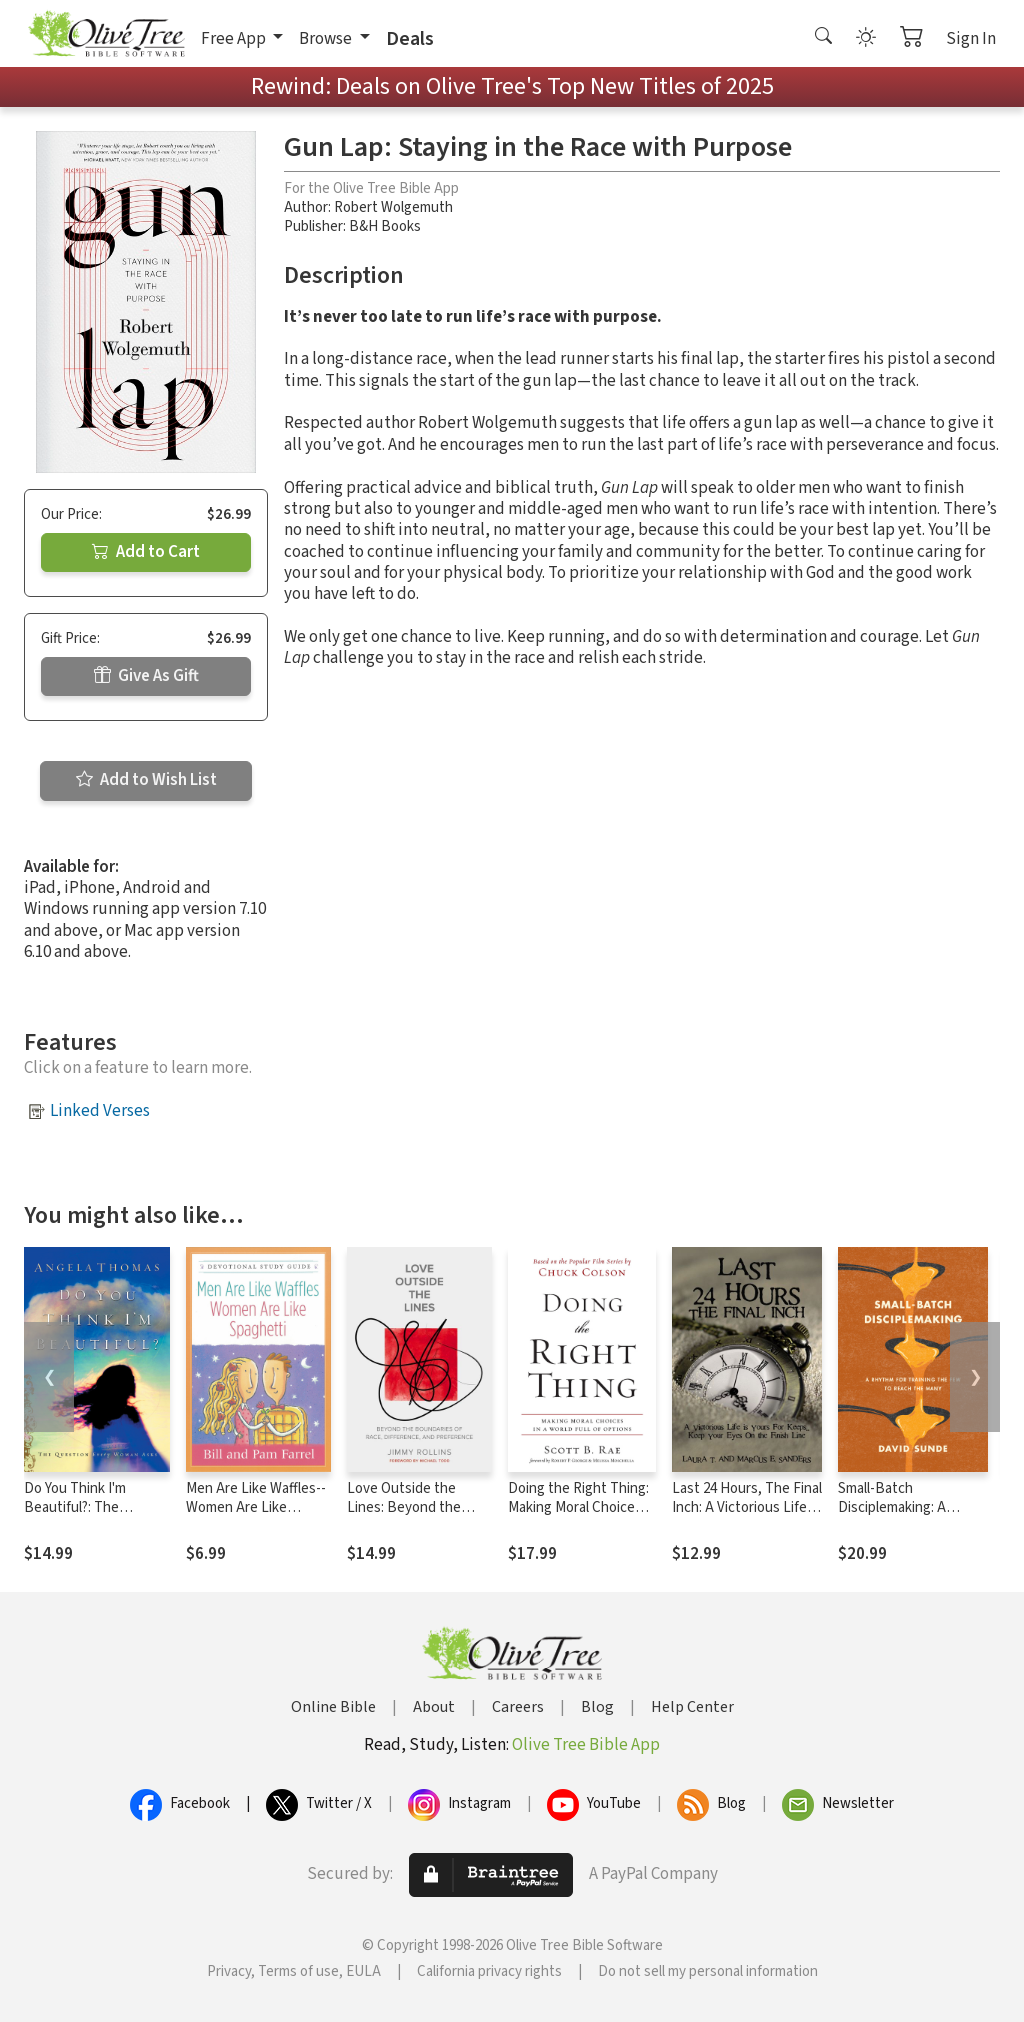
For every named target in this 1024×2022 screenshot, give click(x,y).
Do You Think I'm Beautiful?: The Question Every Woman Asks (96, 1517)
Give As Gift (146, 676)
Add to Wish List (146, 780)
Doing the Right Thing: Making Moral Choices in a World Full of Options (578, 1517)
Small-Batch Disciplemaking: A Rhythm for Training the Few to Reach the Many (912, 1517)
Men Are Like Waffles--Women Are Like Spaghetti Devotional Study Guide (256, 1517)
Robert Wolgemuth (393, 207)
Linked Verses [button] (100, 1111)
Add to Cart (146, 552)
